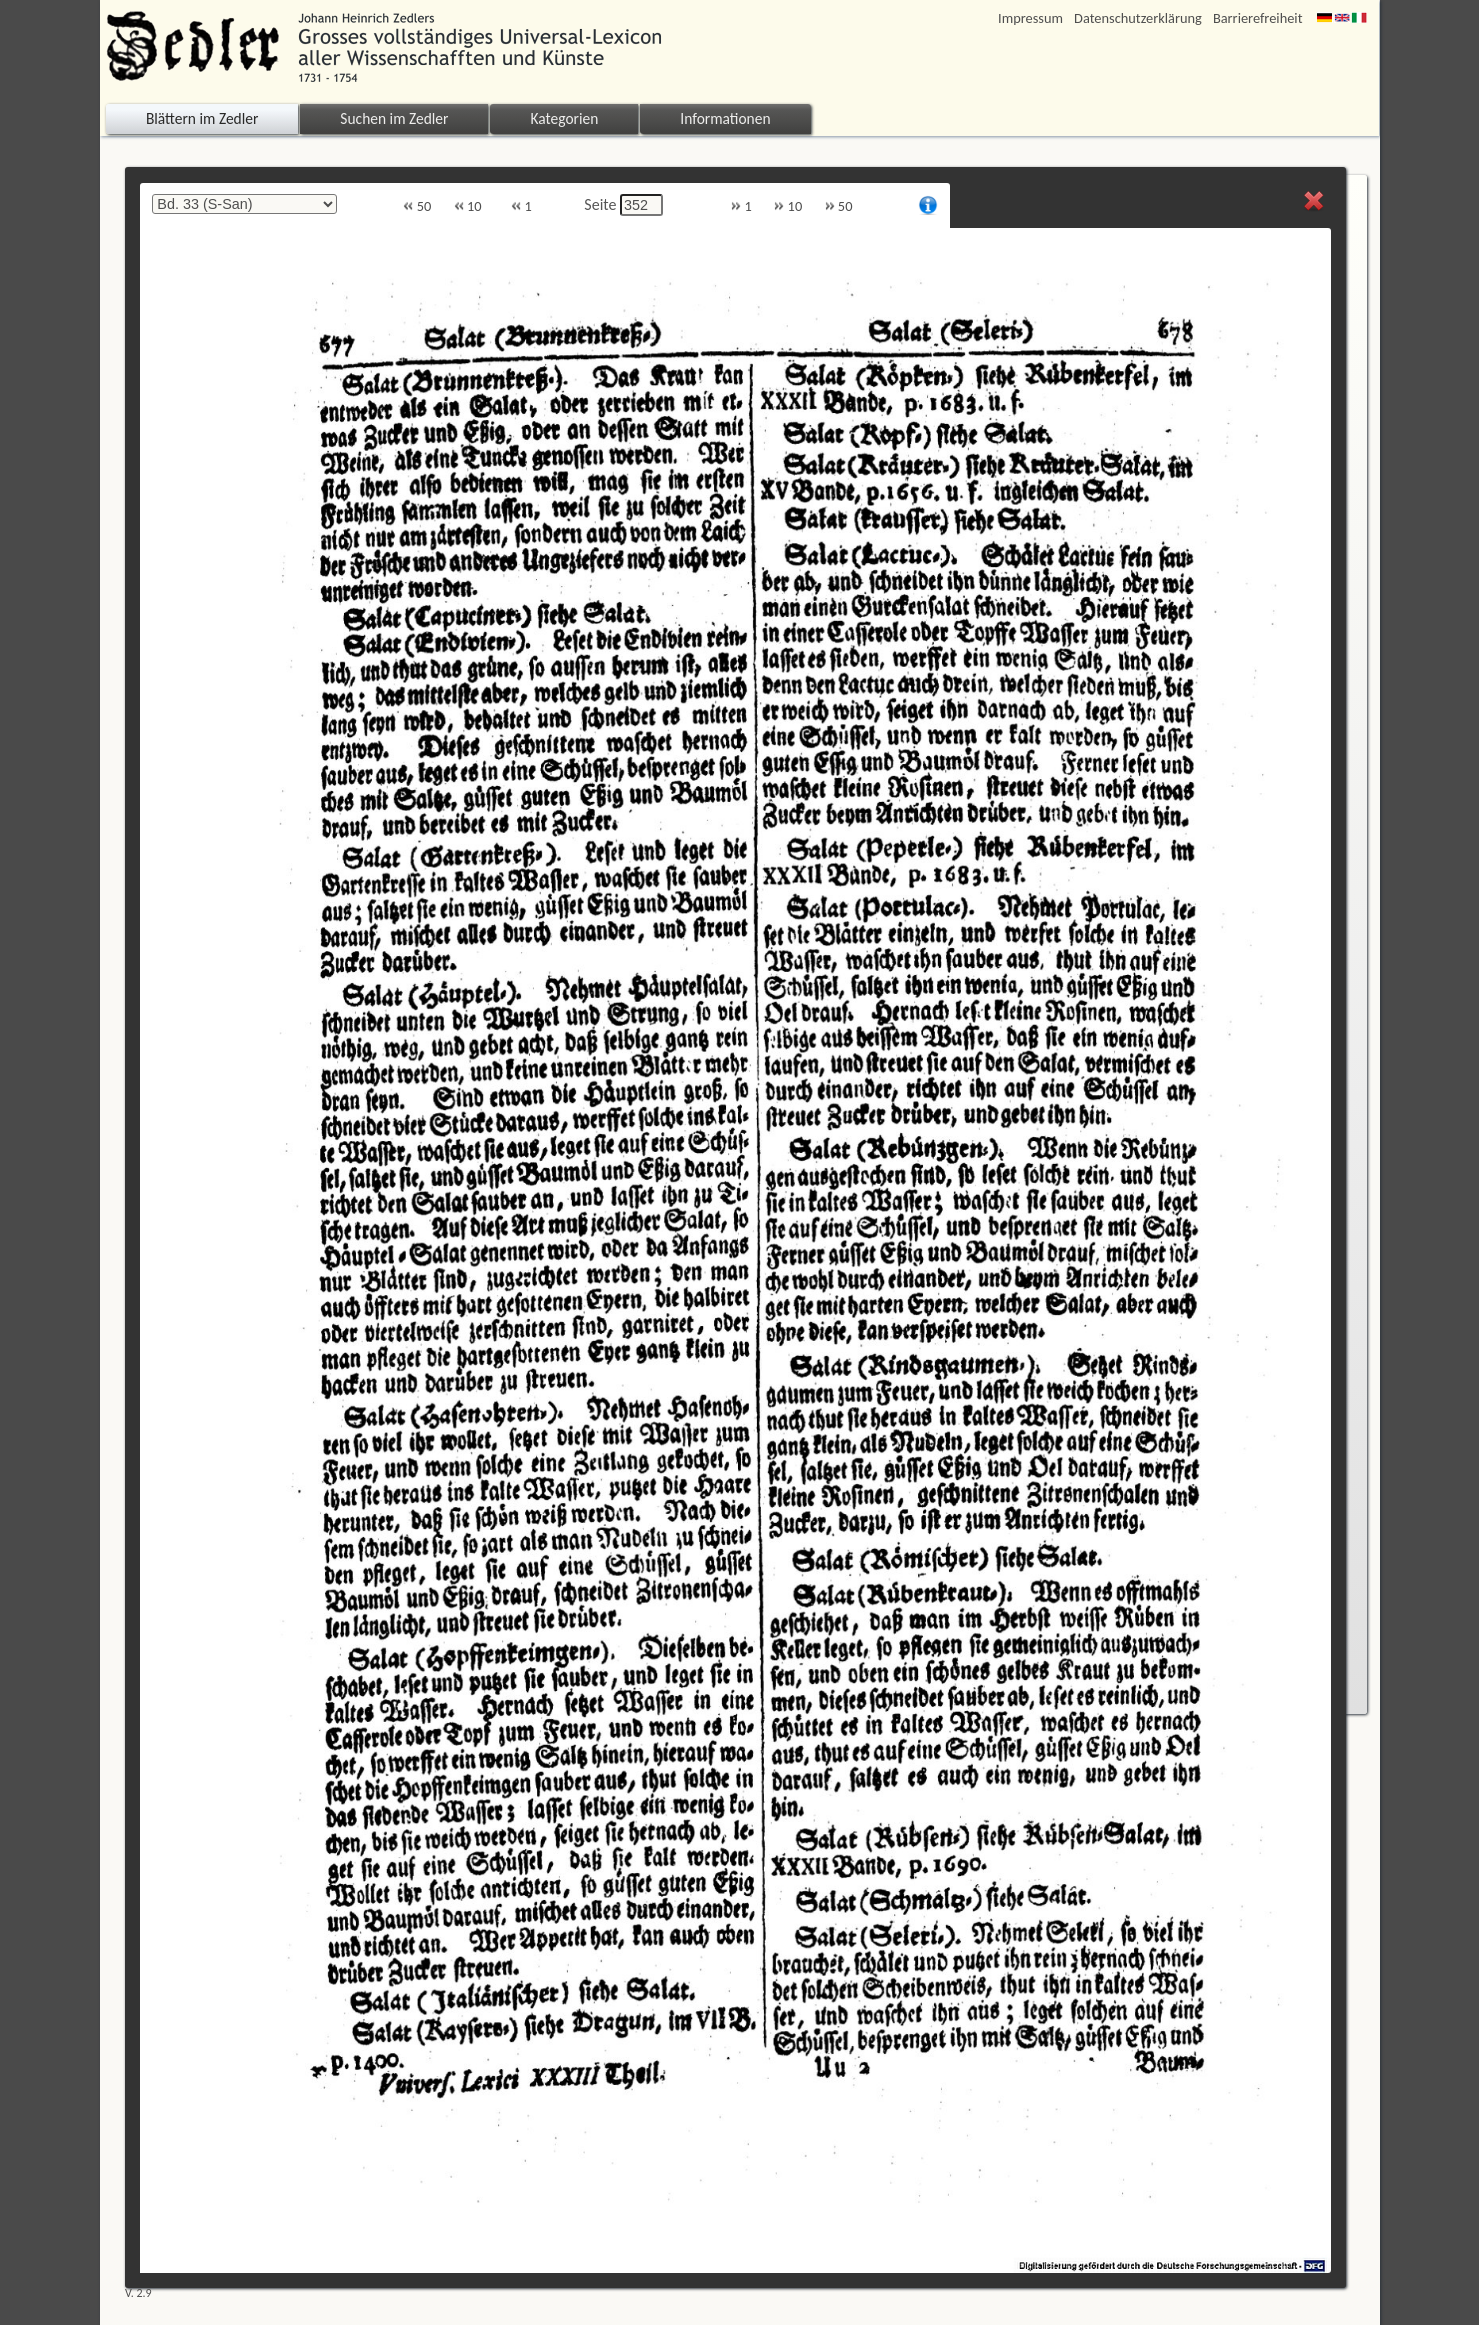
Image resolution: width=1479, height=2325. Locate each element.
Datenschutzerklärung (1138, 18)
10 (468, 206)
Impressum (1030, 18)
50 (417, 206)
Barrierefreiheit (1258, 18)
